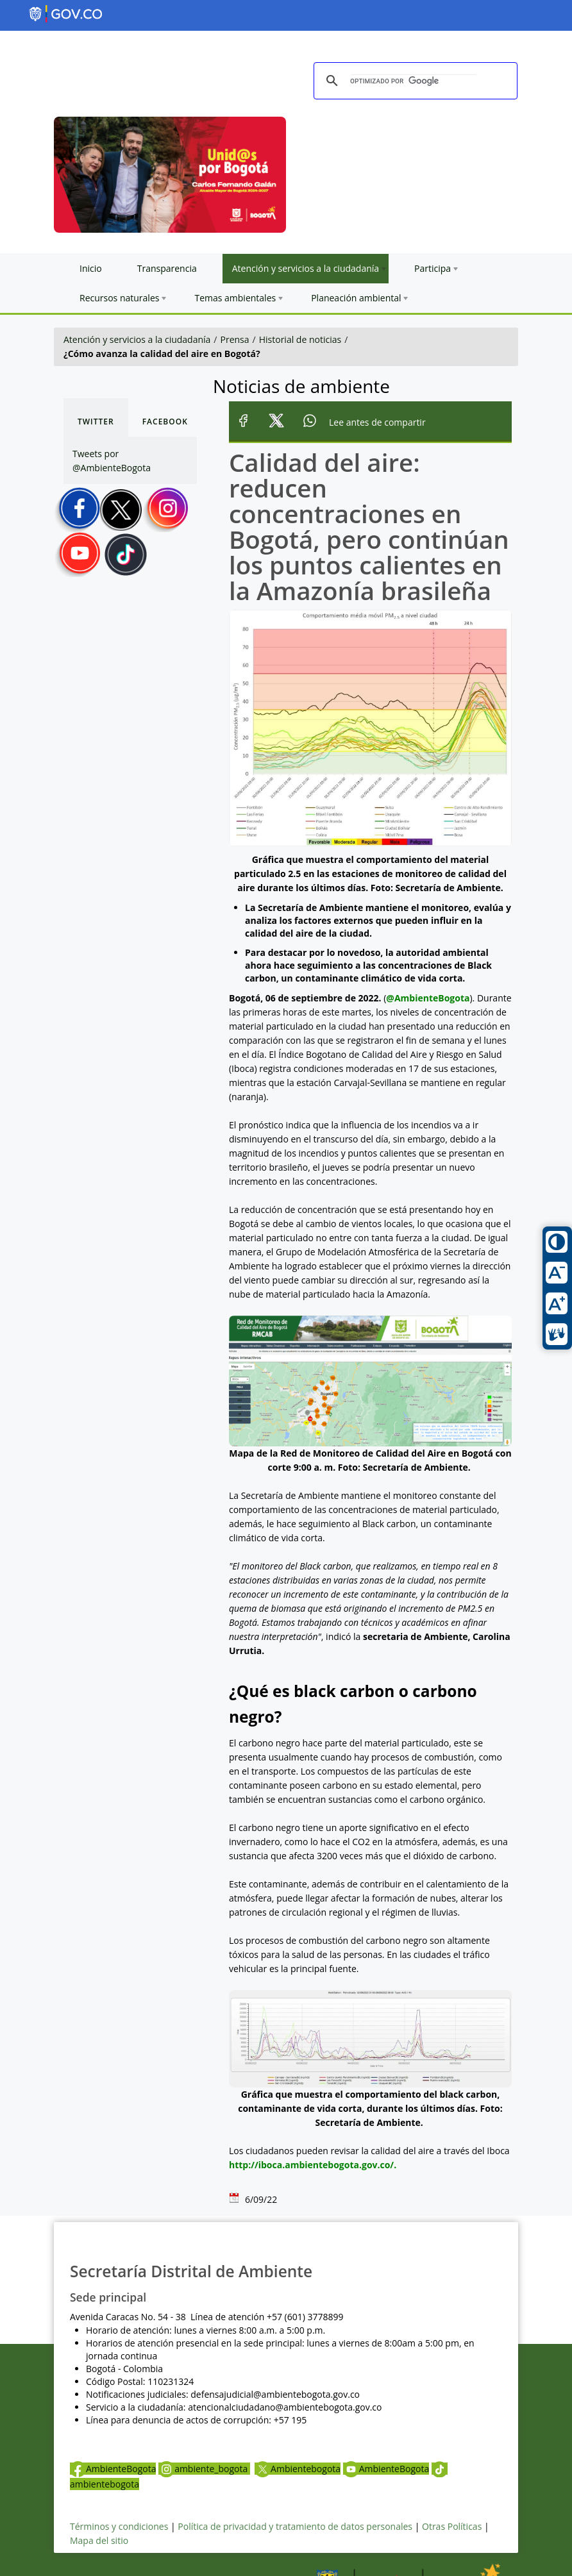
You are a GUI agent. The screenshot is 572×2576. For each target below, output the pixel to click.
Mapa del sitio (99, 2540)
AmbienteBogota (113, 2469)
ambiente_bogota (204, 2469)
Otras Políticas (452, 2526)
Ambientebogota (298, 2469)
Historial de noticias (300, 339)
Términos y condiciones (119, 2526)
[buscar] (413, 81)
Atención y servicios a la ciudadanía (136, 339)
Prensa (235, 339)
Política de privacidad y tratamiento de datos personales (295, 2526)
